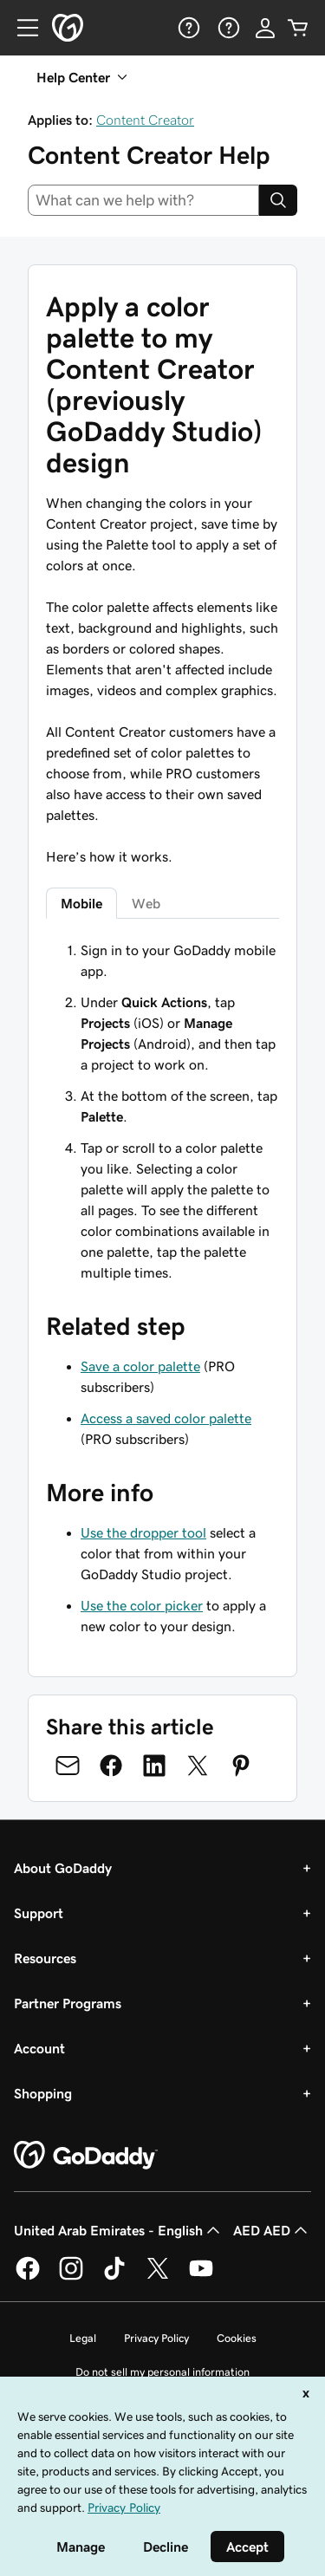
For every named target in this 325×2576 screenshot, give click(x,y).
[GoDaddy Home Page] (86, 2155)
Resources (45, 1958)
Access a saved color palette (166, 1418)
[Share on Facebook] (111, 1765)
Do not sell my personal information (162, 2372)
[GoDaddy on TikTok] (114, 2277)
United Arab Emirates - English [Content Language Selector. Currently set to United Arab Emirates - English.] (119, 2230)
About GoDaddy (63, 1868)
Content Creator (145, 120)
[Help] (187, 28)
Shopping (43, 2093)
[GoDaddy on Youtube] (201, 2277)
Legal (82, 2338)
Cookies (237, 2338)
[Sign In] (265, 27)
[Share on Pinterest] (241, 1765)
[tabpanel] (162, 1111)
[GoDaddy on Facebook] (28, 2277)
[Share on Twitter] (197, 1765)
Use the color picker (142, 1605)
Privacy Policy (156, 2338)
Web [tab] (146, 903)
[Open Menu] (21, 28)
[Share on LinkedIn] (154, 1765)
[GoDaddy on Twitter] (158, 2277)
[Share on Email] (67, 1765)
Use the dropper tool (143, 1532)
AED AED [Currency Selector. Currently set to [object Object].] (272, 2230)
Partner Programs (67, 2003)
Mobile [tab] (81, 903)
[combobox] (143, 200)
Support (38, 1913)
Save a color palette (140, 1366)
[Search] (278, 200)
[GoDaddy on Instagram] (71, 2277)
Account (39, 2048)
